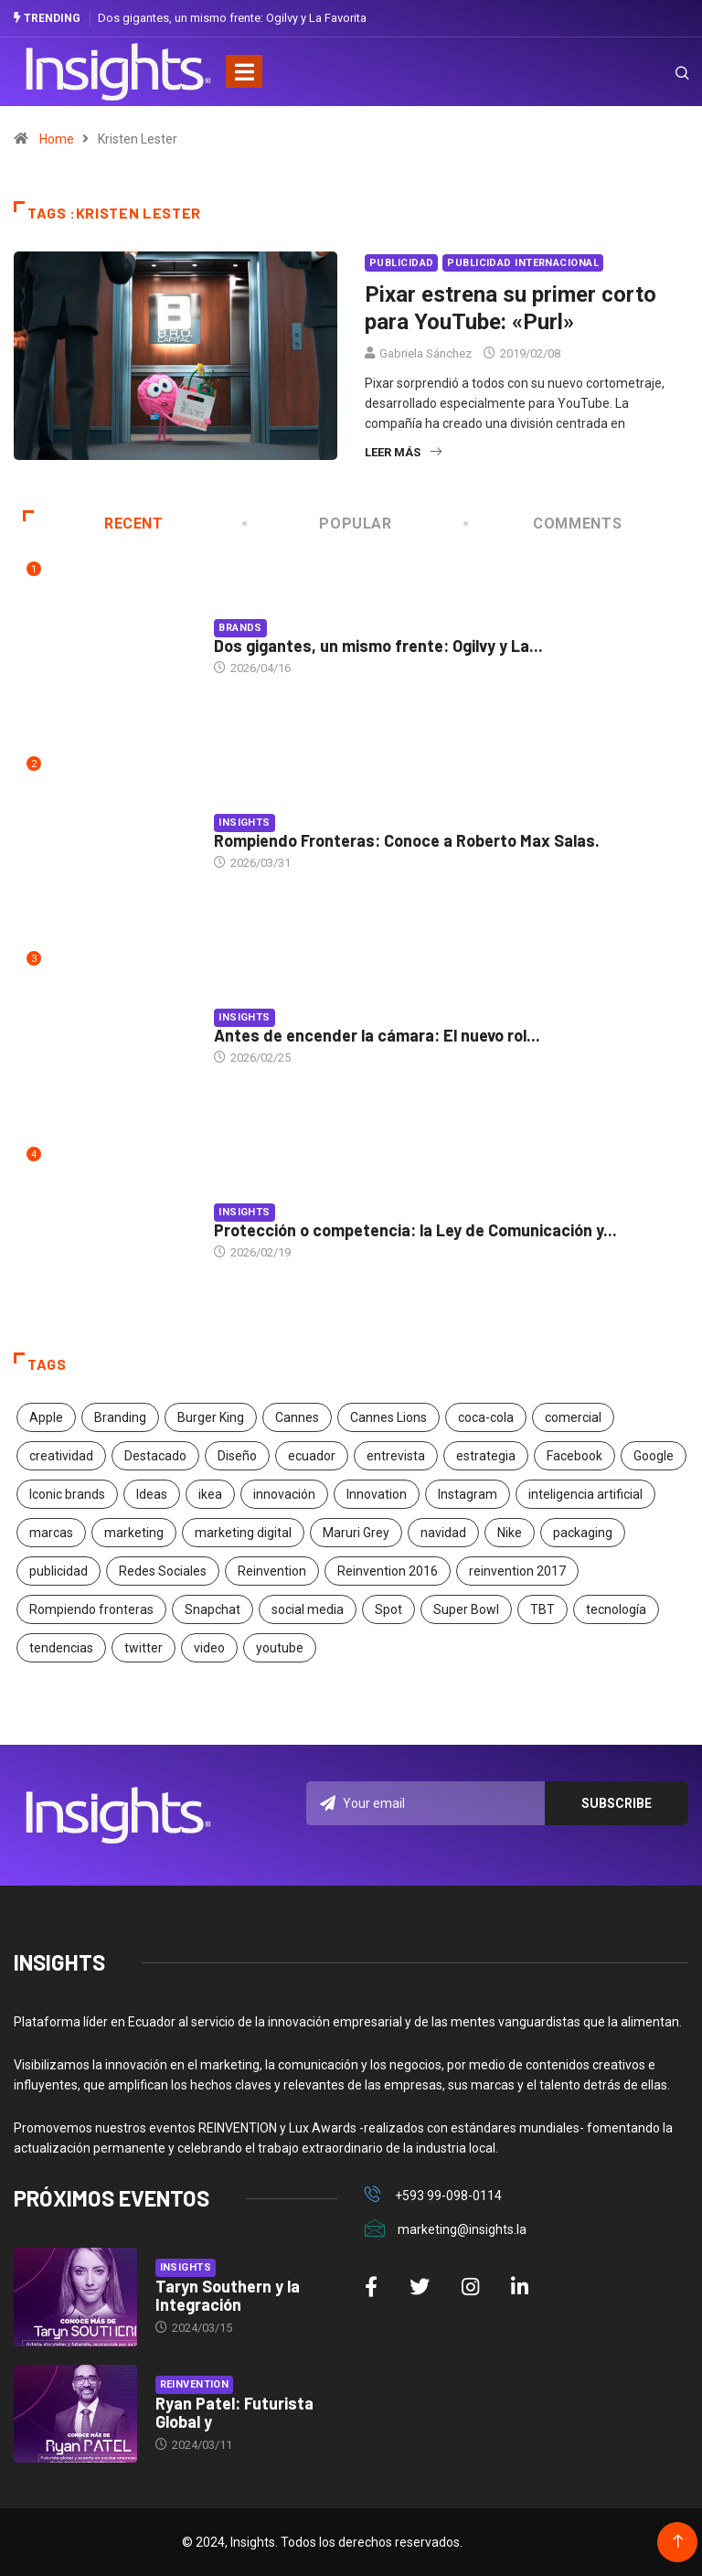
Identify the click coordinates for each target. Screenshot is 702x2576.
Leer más (403, 452)
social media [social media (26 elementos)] (307, 1609)
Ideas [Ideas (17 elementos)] (151, 1494)
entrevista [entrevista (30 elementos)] (396, 1455)
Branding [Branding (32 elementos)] (120, 1417)
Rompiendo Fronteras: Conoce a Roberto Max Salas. (407, 840)
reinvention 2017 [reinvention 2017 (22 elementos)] (517, 1571)
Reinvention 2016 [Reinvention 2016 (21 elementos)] (387, 1571)
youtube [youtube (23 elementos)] (279, 1648)
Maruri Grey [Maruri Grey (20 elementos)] (356, 1532)
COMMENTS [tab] (544, 523)
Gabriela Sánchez (425, 353)
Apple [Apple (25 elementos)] (46, 1417)
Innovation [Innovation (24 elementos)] (376, 1494)
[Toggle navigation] (244, 71)
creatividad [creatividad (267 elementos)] (61, 1455)
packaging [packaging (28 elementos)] (582, 1532)
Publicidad (401, 263)
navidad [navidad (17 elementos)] (443, 1532)
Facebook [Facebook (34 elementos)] (574, 1455)
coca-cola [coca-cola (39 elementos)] (486, 1417)
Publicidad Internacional (523, 263)
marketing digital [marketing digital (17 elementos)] (243, 1532)
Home (56, 139)
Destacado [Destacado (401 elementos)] (155, 1455)
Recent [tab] (93, 523)
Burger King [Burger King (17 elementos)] (210, 1417)
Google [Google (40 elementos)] (653, 1455)
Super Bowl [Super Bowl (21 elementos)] (466, 1609)
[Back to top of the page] (678, 2542)
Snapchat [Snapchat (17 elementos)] (212, 1609)
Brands (240, 628)
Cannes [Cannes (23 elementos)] (297, 1417)
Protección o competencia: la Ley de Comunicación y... (415, 1230)
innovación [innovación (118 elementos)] (284, 1494)
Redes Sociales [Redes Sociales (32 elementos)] (163, 1571)
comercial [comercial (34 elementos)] (573, 1417)
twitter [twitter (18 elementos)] (143, 1648)
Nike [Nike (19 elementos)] (509, 1532)
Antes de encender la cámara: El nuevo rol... (377, 1035)
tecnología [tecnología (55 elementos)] (616, 1609)
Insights (244, 822)
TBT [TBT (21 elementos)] (542, 1609)
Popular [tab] (318, 523)
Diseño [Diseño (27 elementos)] (237, 1455)
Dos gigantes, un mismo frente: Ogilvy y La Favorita (232, 18)
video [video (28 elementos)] (209, 1648)
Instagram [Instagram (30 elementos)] (467, 1494)
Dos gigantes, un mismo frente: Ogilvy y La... (378, 646)
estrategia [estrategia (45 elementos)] (486, 1455)
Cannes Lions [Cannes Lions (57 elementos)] (388, 1417)
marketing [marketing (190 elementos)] (134, 1532)
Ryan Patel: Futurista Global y (234, 2412)
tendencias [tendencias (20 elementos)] (61, 1648)
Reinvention (194, 2384)
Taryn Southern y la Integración (227, 2295)
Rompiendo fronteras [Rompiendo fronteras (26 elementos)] (91, 1609)
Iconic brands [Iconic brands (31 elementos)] (67, 1494)
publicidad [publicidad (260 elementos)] (58, 1571)
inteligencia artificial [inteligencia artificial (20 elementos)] (585, 1494)
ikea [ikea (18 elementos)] (210, 1494)
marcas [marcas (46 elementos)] (51, 1532)
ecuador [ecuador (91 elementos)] (311, 1455)
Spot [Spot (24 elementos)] (388, 1609)
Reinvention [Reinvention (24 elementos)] (272, 1571)
